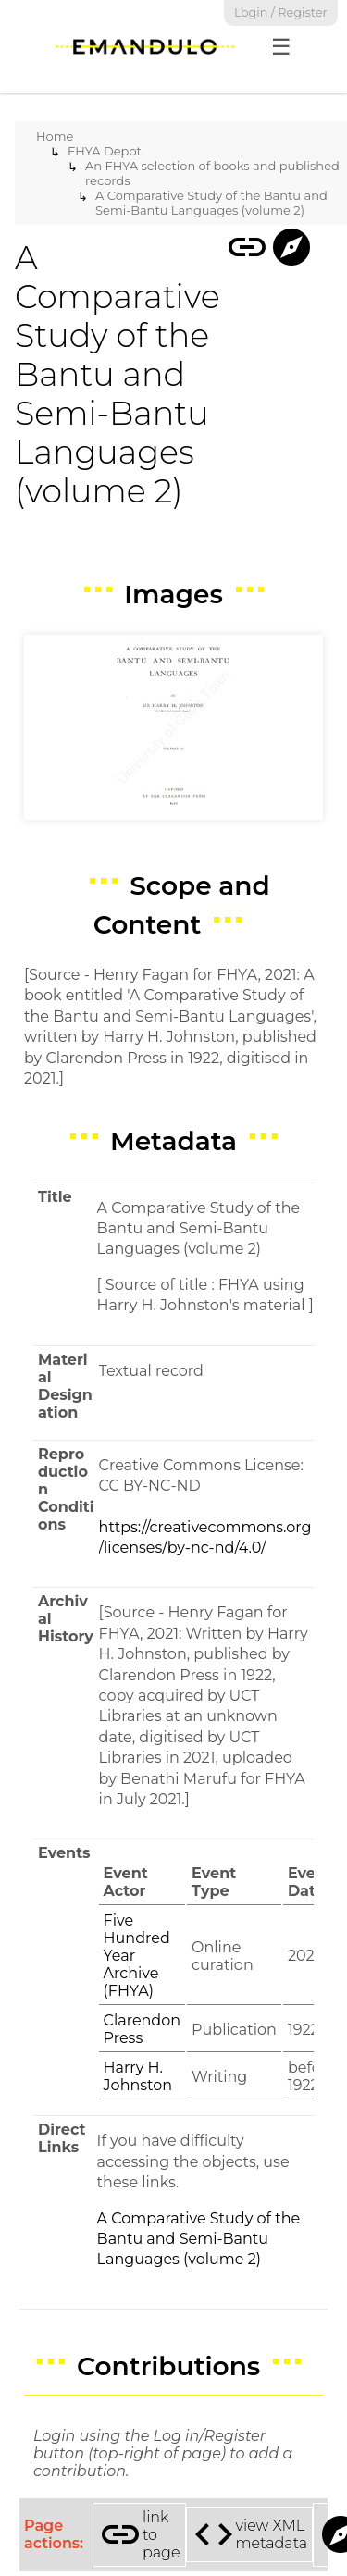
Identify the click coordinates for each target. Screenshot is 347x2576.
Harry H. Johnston (138, 2076)
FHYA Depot (105, 150)
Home (54, 136)
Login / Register (281, 12)
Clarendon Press (142, 2029)
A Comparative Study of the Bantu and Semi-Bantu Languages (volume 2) (211, 202)
